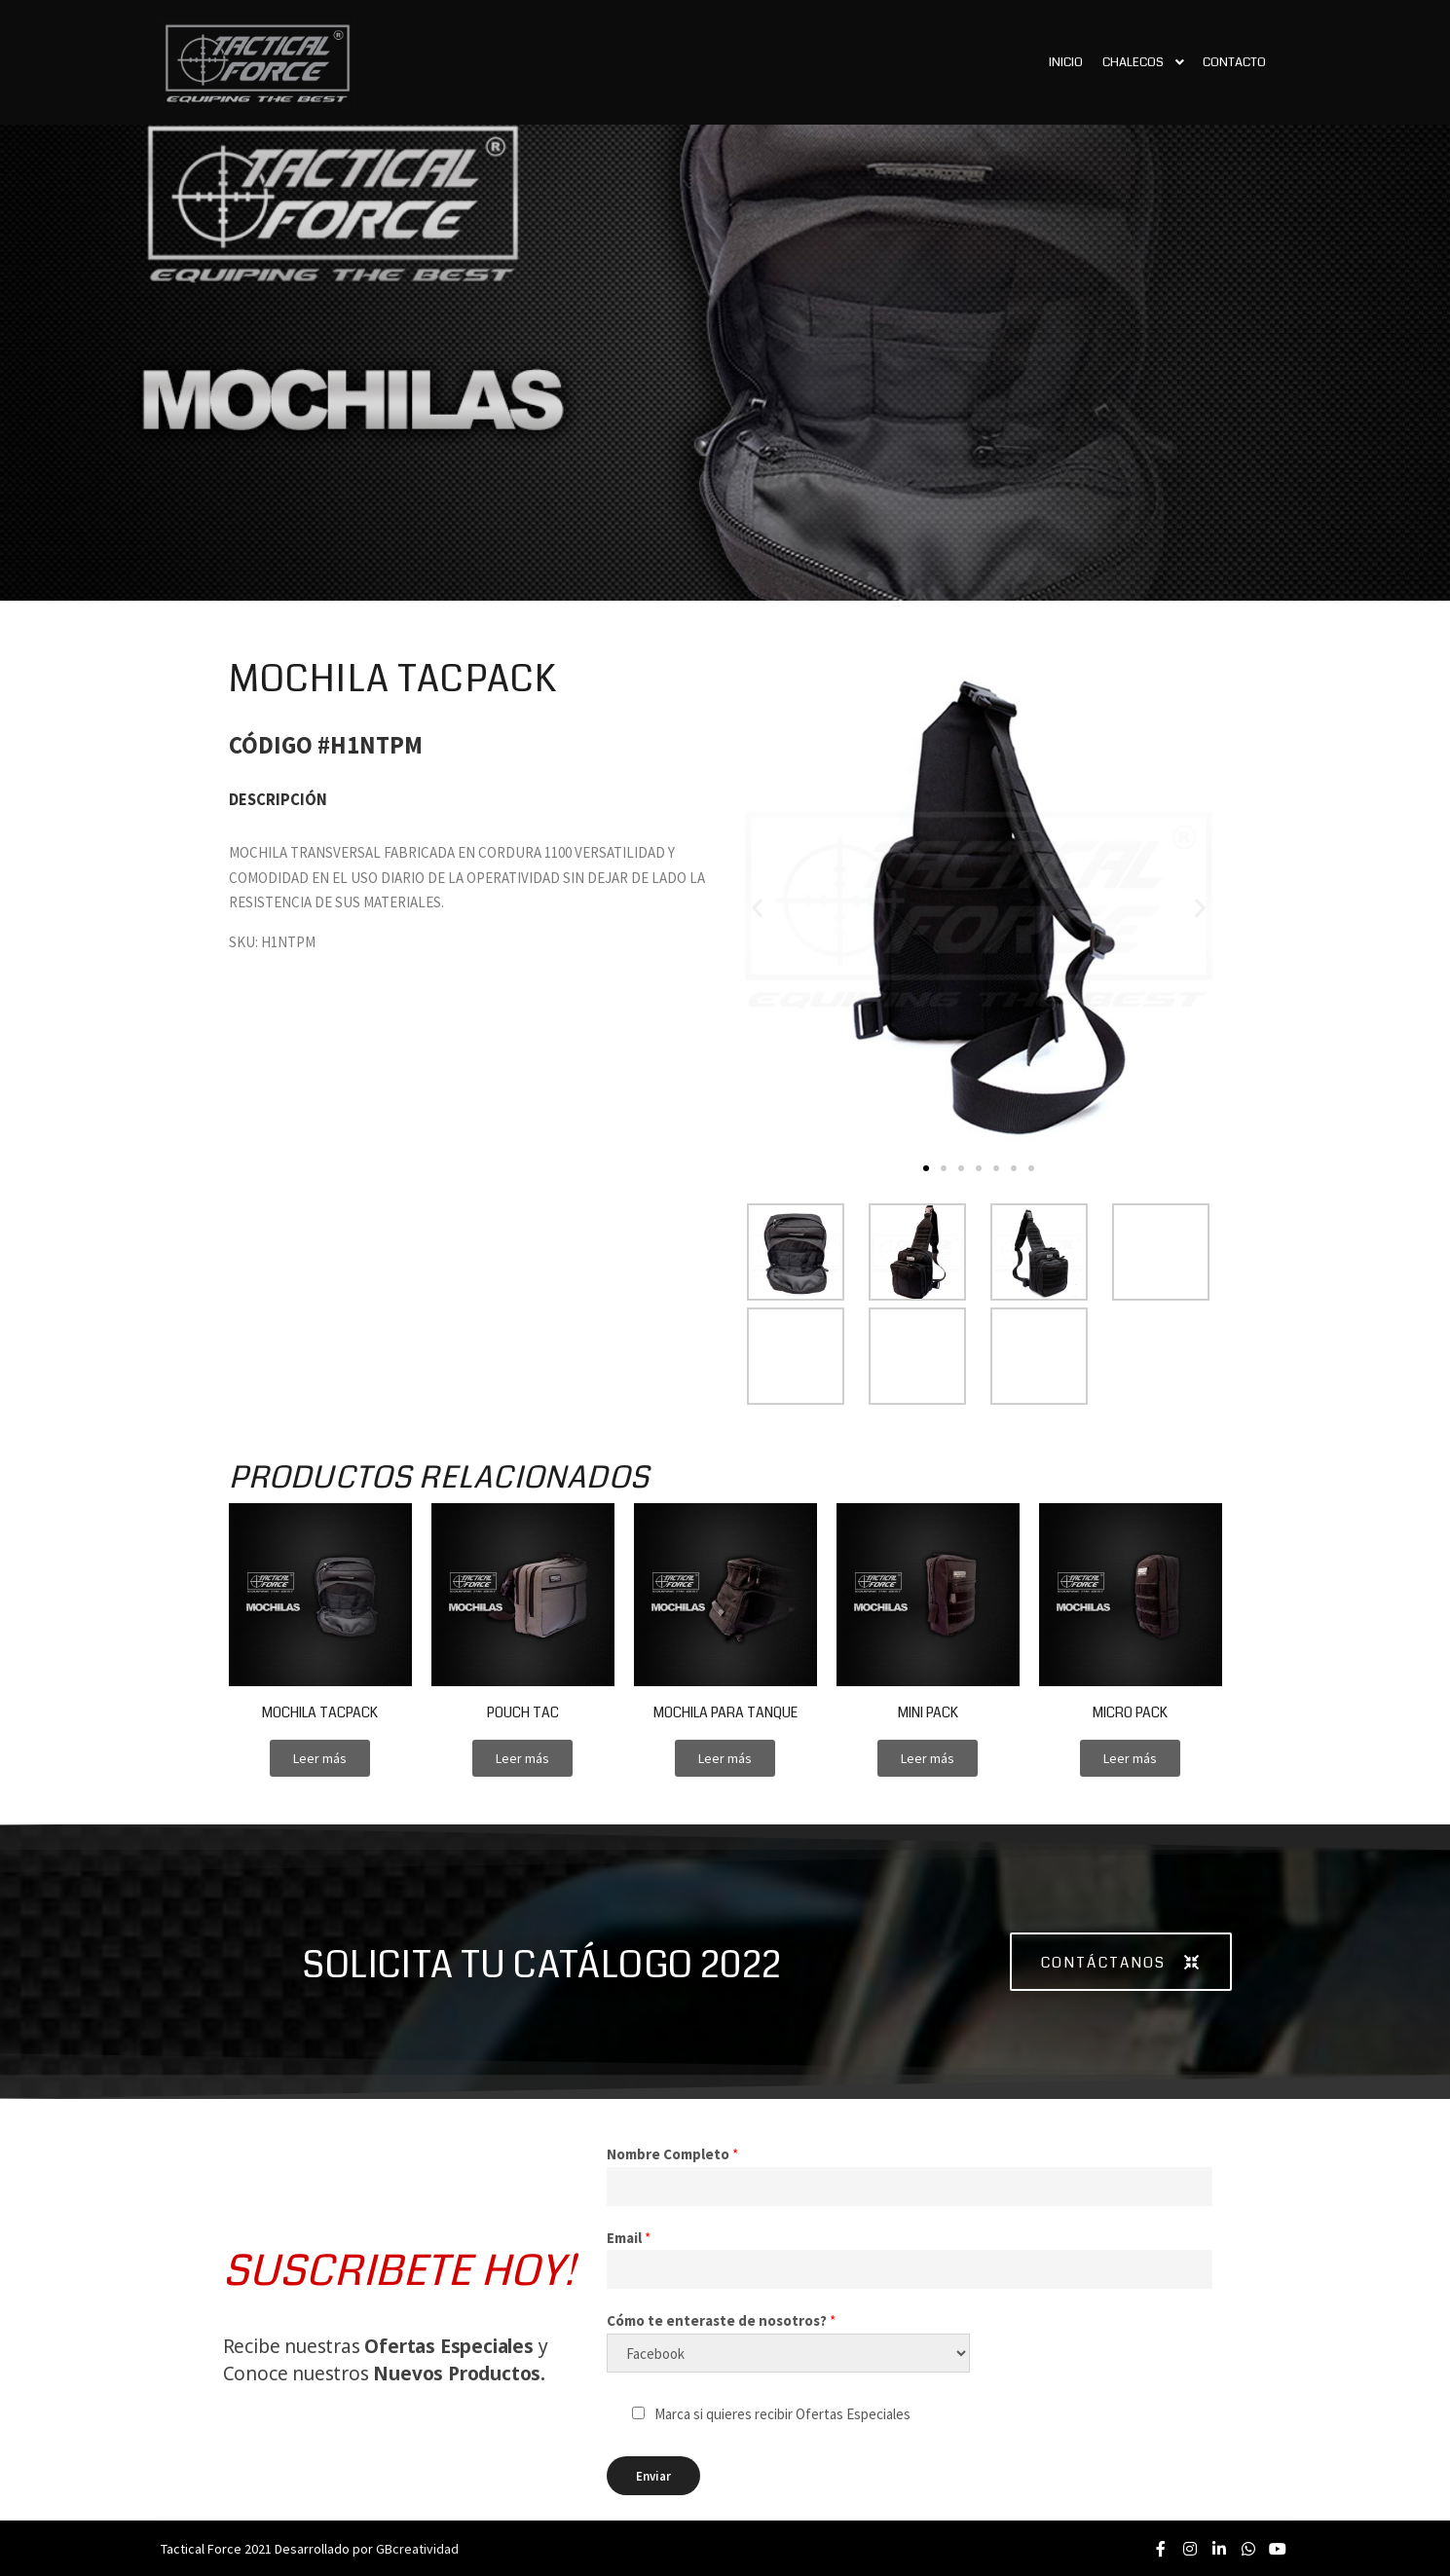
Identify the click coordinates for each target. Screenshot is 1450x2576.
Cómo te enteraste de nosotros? (721, 2320)
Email (629, 2237)
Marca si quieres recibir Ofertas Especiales (782, 2414)
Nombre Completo (672, 2154)
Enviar (653, 2476)
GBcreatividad (417, 2549)
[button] (926, 1168)
